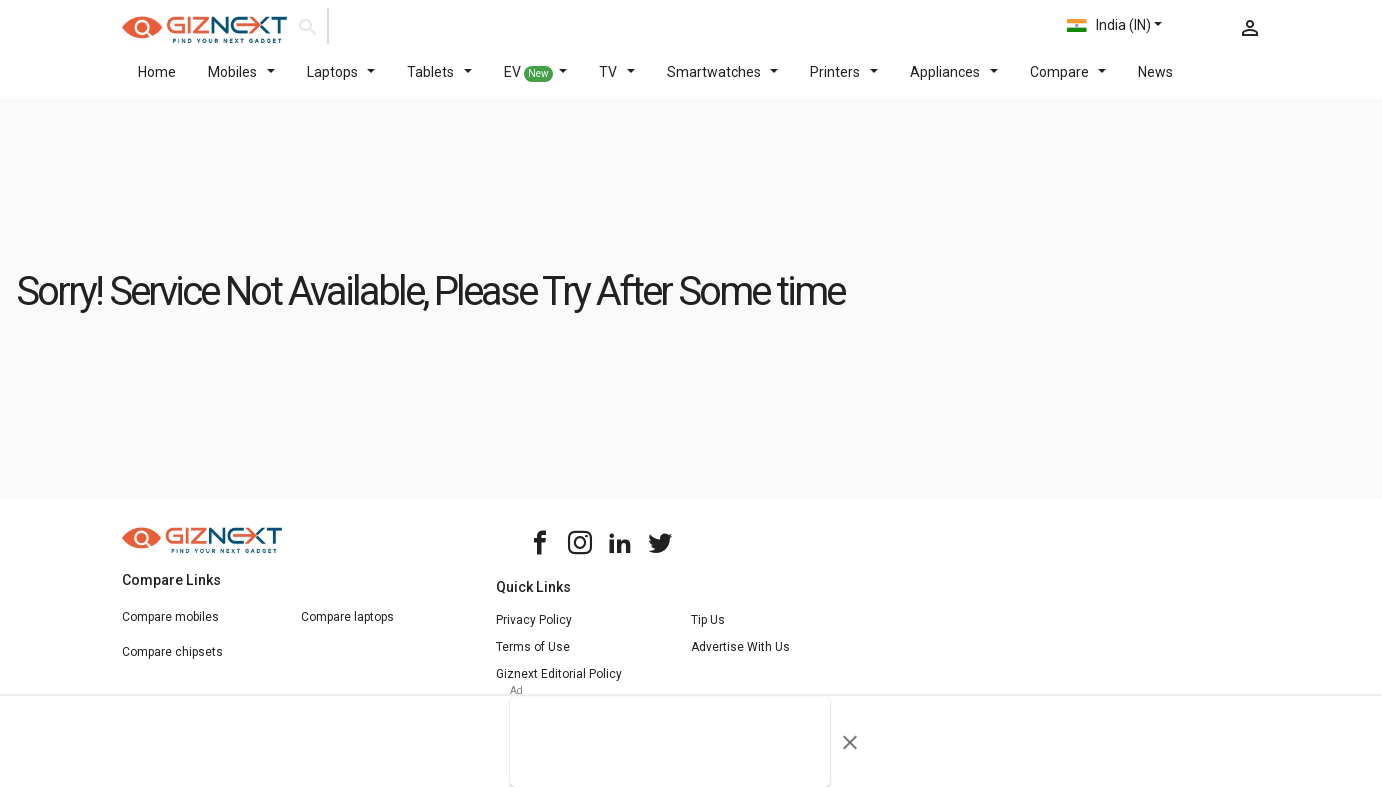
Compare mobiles (170, 629)
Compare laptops (347, 629)
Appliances (954, 84)
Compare (1068, 84)
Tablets (439, 84)
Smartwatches (723, 84)
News (1155, 84)
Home (157, 84)
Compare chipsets (172, 664)
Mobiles (241, 84)
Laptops (341, 84)
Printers (844, 84)
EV (536, 85)
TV (617, 84)
